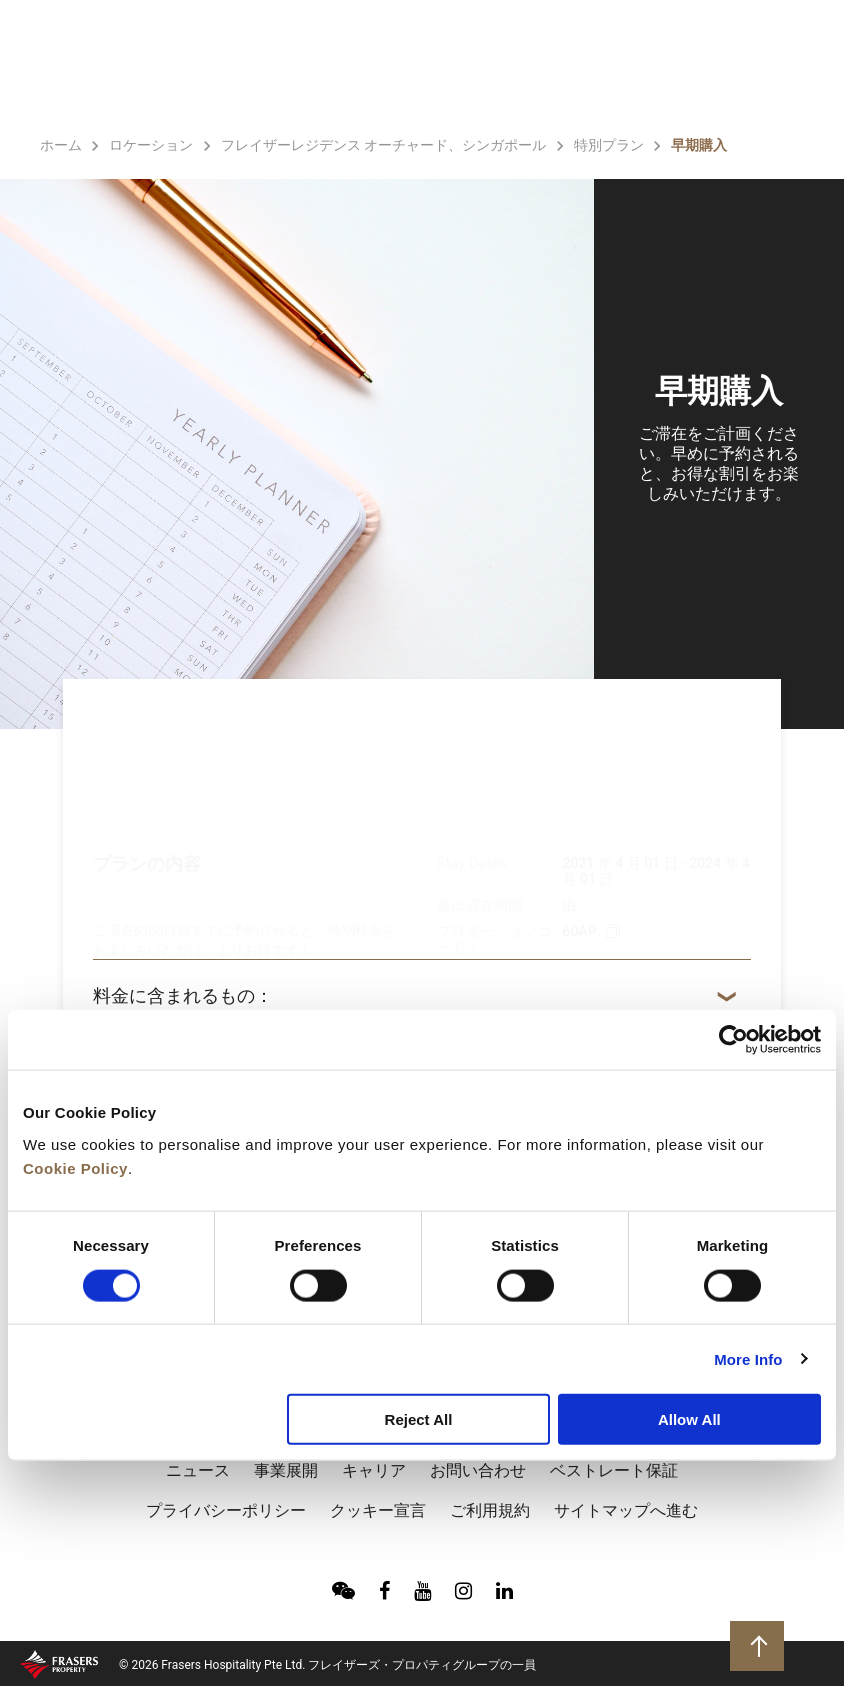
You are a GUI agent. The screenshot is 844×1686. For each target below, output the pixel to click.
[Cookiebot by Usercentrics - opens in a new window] (733, 1040)
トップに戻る (759, 1644)
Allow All (689, 1419)
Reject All (419, 1419)
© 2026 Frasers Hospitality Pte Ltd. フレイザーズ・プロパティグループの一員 (327, 1665)
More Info (748, 1358)
